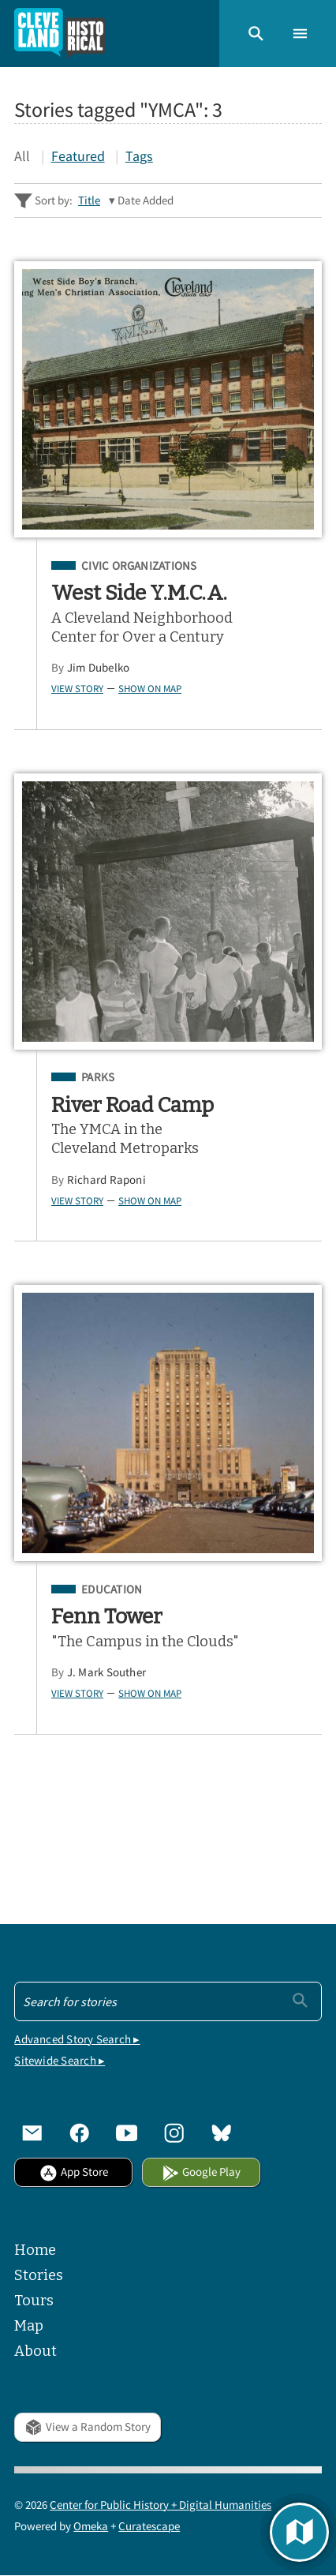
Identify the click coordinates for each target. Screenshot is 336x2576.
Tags (139, 156)
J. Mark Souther (106, 1671)
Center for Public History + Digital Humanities (160, 2504)
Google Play (201, 2171)
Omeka (90, 2525)
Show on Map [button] (149, 688)
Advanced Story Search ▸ (77, 2038)
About (35, 2351)
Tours (34, 2300)
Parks (97, 1077)
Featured (78, 156)
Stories (38, 2275)
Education (111, 1589)
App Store (73, 2171)
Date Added (146, 200)
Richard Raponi (106, 1179)
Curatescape (149, 2525)
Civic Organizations (138, 566)
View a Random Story (87, 2426)
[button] (256, 33)
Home (35, 2250)
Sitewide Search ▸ (59, 2060)
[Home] (60, 33)
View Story (77, 688)
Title (89, 200)
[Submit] (300, 2000)
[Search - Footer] (167, 2001)
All (22, 156)
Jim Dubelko (98, 667)
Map (28, 2325)
